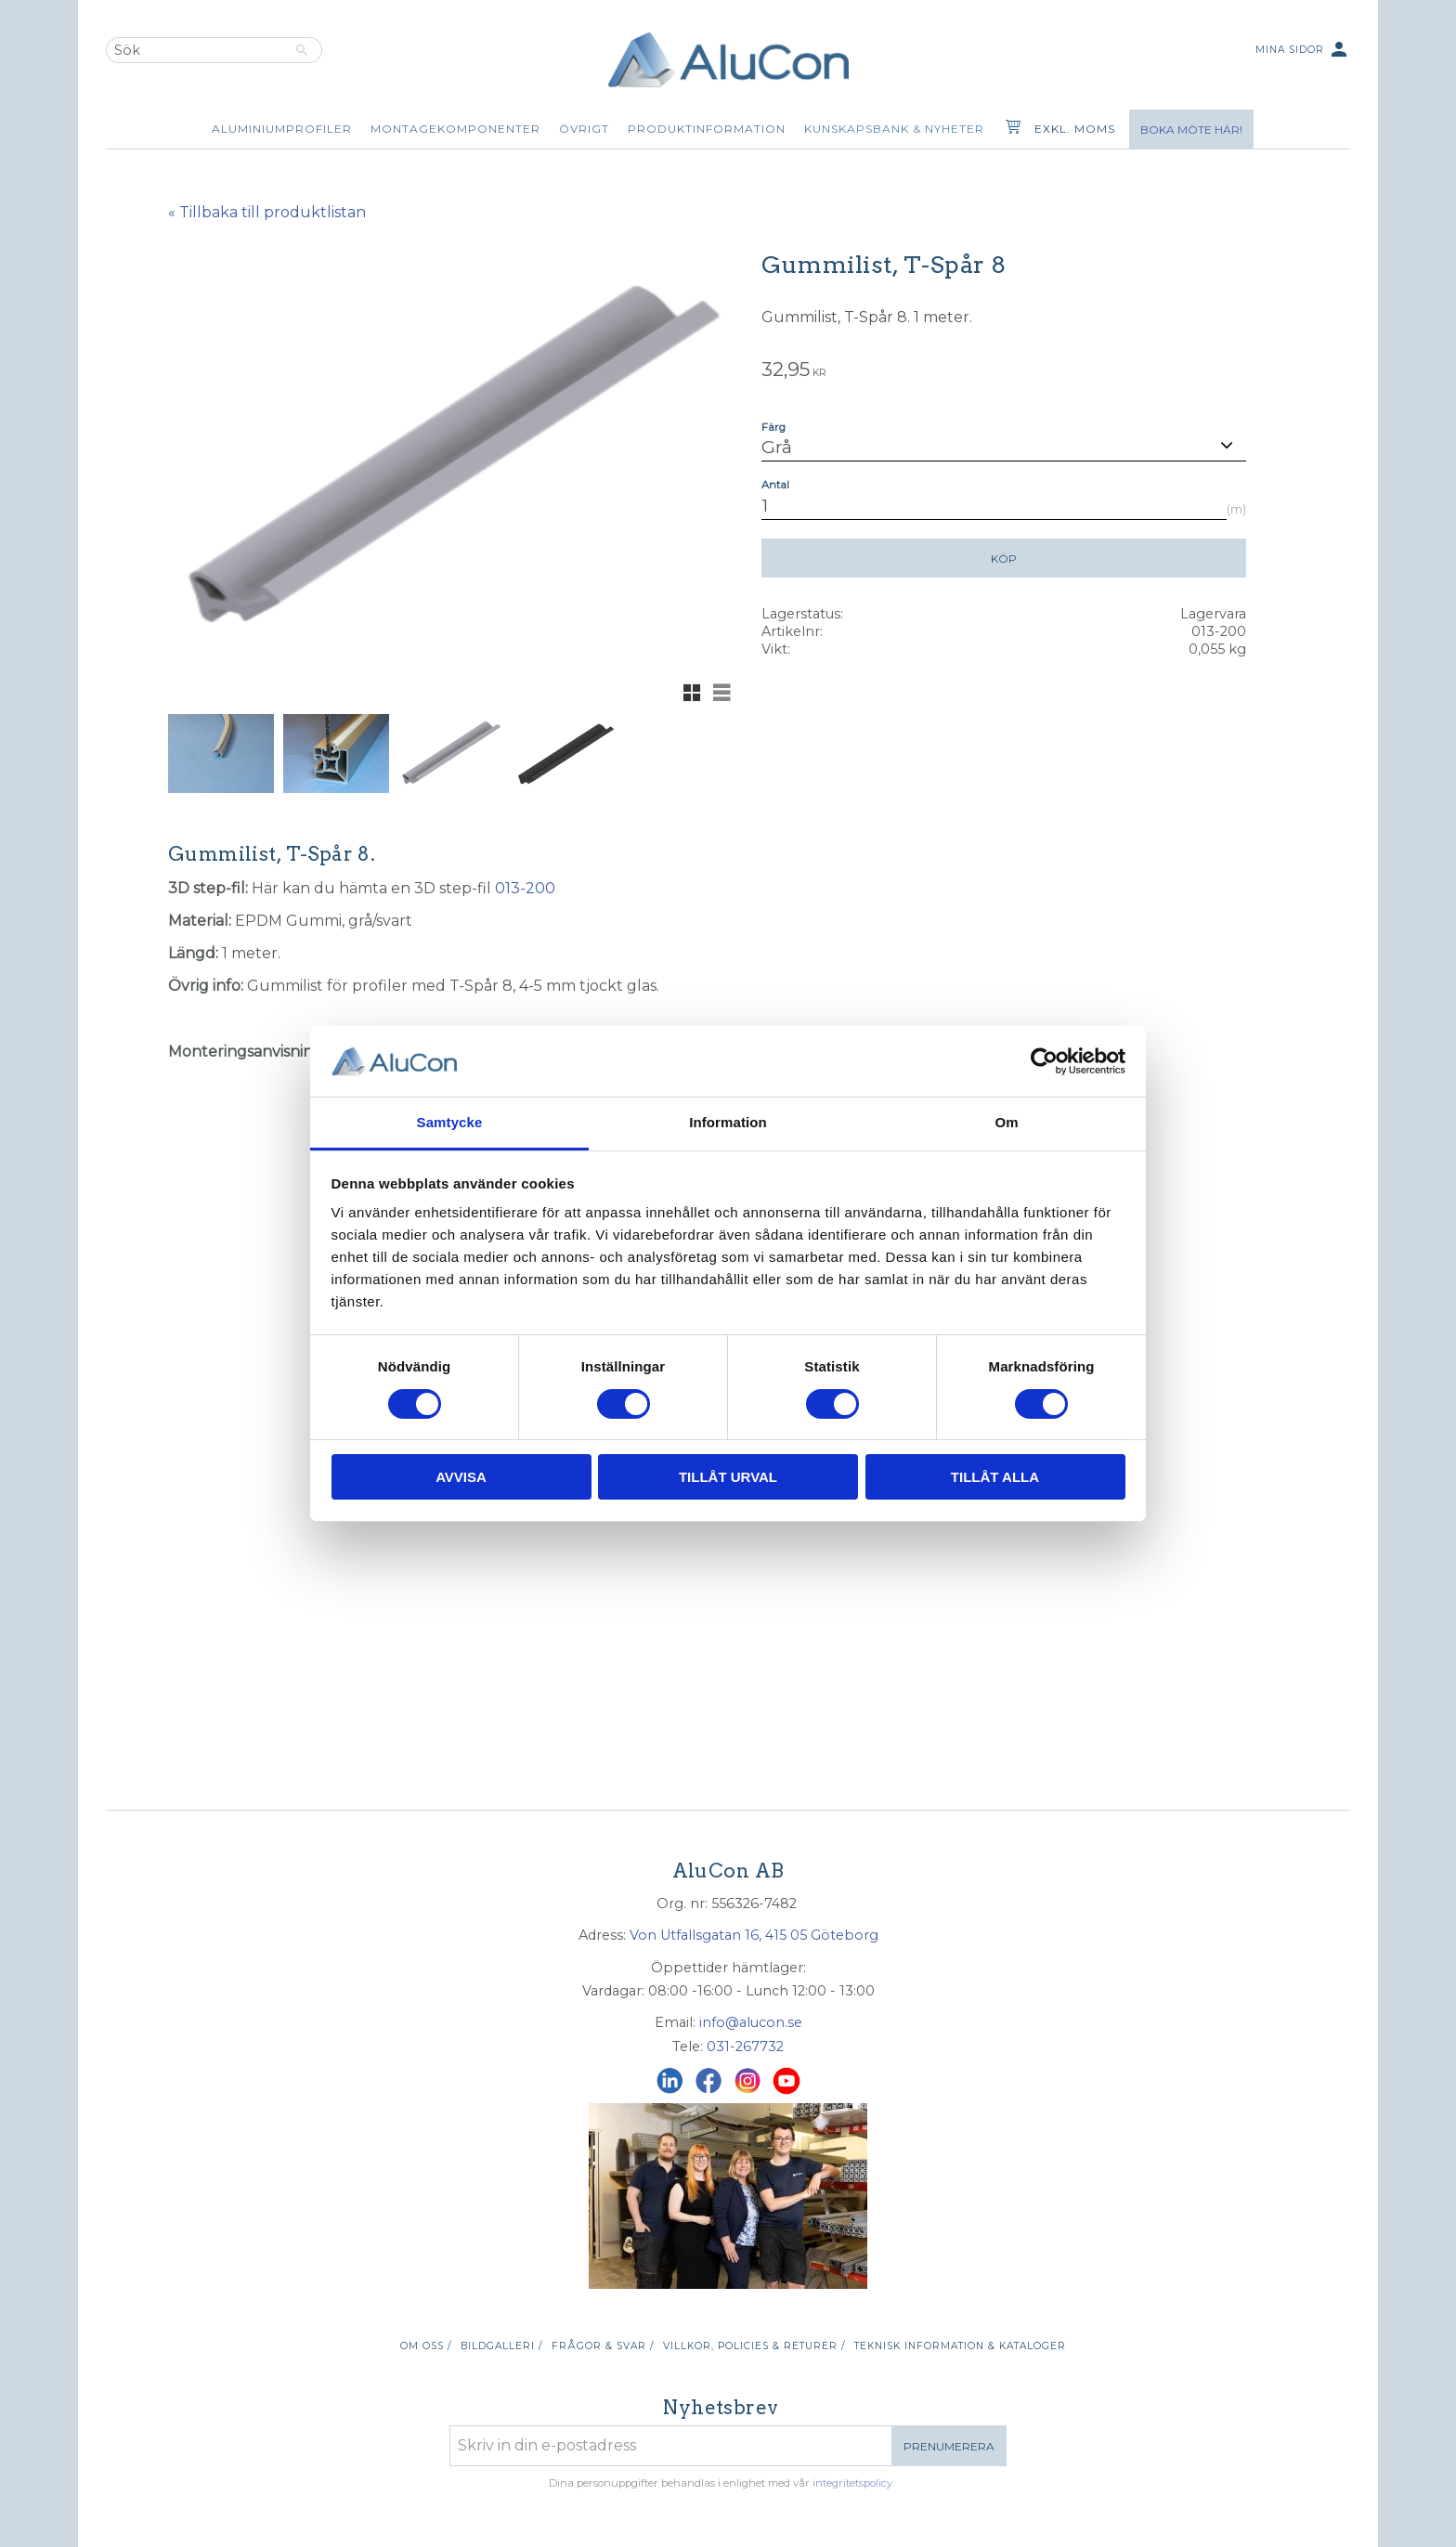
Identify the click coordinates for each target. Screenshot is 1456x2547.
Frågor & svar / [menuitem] (603, 2346)
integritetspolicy (852, 2482)
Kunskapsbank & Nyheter (894, 129)
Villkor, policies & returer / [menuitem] (754, 2346)
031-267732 (745, 2046)
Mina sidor (1302, 50)
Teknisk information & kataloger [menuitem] (960, 2346)
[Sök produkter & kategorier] (194, 50)
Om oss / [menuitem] (425, 2346)
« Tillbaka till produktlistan (267, 212)
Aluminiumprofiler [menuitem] (282, 129)
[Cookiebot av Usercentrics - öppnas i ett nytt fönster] (1044, 1061)
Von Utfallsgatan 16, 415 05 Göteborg (754, 1935)
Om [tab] (1006, 1122)
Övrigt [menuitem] (584, 129)
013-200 (525, 888)
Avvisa (461, 1477)
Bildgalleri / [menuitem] (501, 2346)
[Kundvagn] (1009, 129)
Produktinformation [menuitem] (707, 129)
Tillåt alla (995, 1477)
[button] (692, 693)
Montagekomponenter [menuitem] (455, 129)
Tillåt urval (728, 1477)
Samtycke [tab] (450, 1122)
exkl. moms (1074, 129)
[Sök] (302, 50)
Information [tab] (728, 1122)
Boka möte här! (1191, 129)
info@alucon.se (750, 2022)
